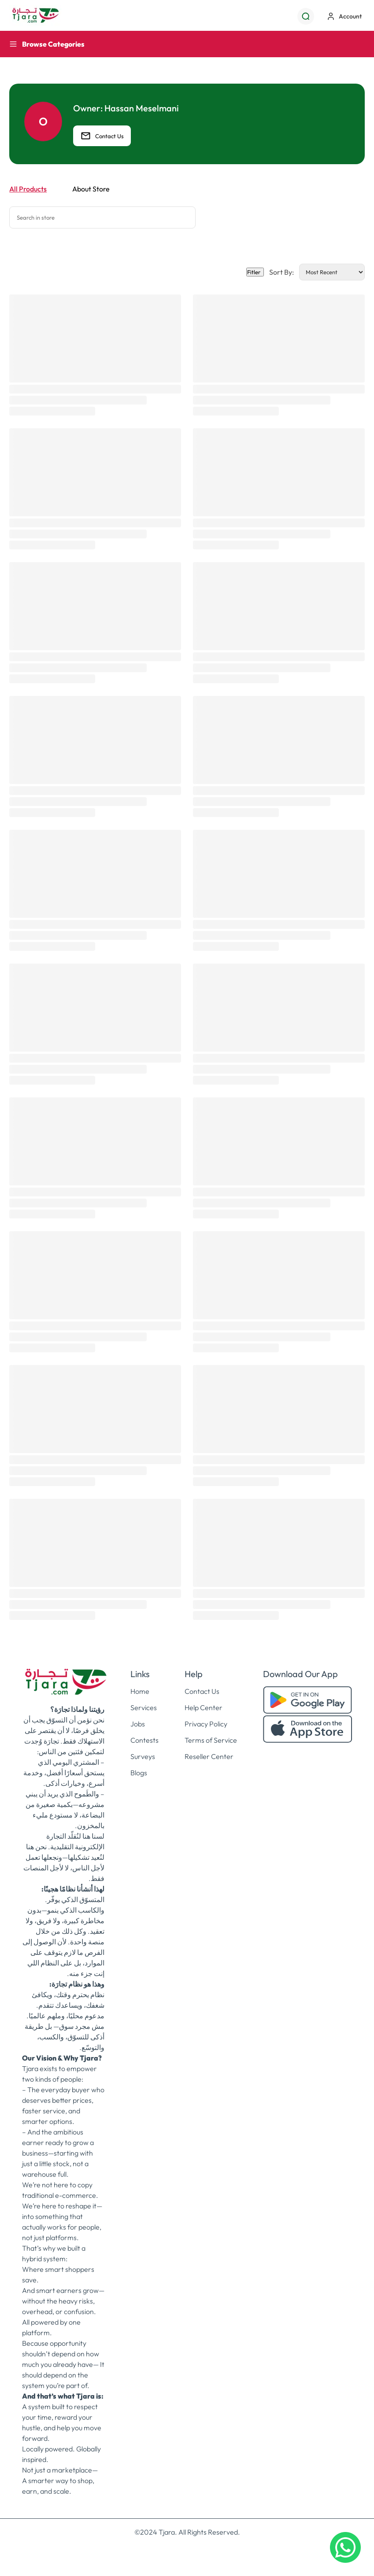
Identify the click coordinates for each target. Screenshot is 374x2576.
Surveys (142, 1756)
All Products (28, 188)
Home (139, 1691)
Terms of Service (211, 1740)
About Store (91, 188)
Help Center (203, 1707)
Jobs (137, 1723)
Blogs (138, 1772)
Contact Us (102, 135)
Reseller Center (209, 1756)
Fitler (255, 272)
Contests (144, 1740)
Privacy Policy (206, 1723)
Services (143, 1707)
